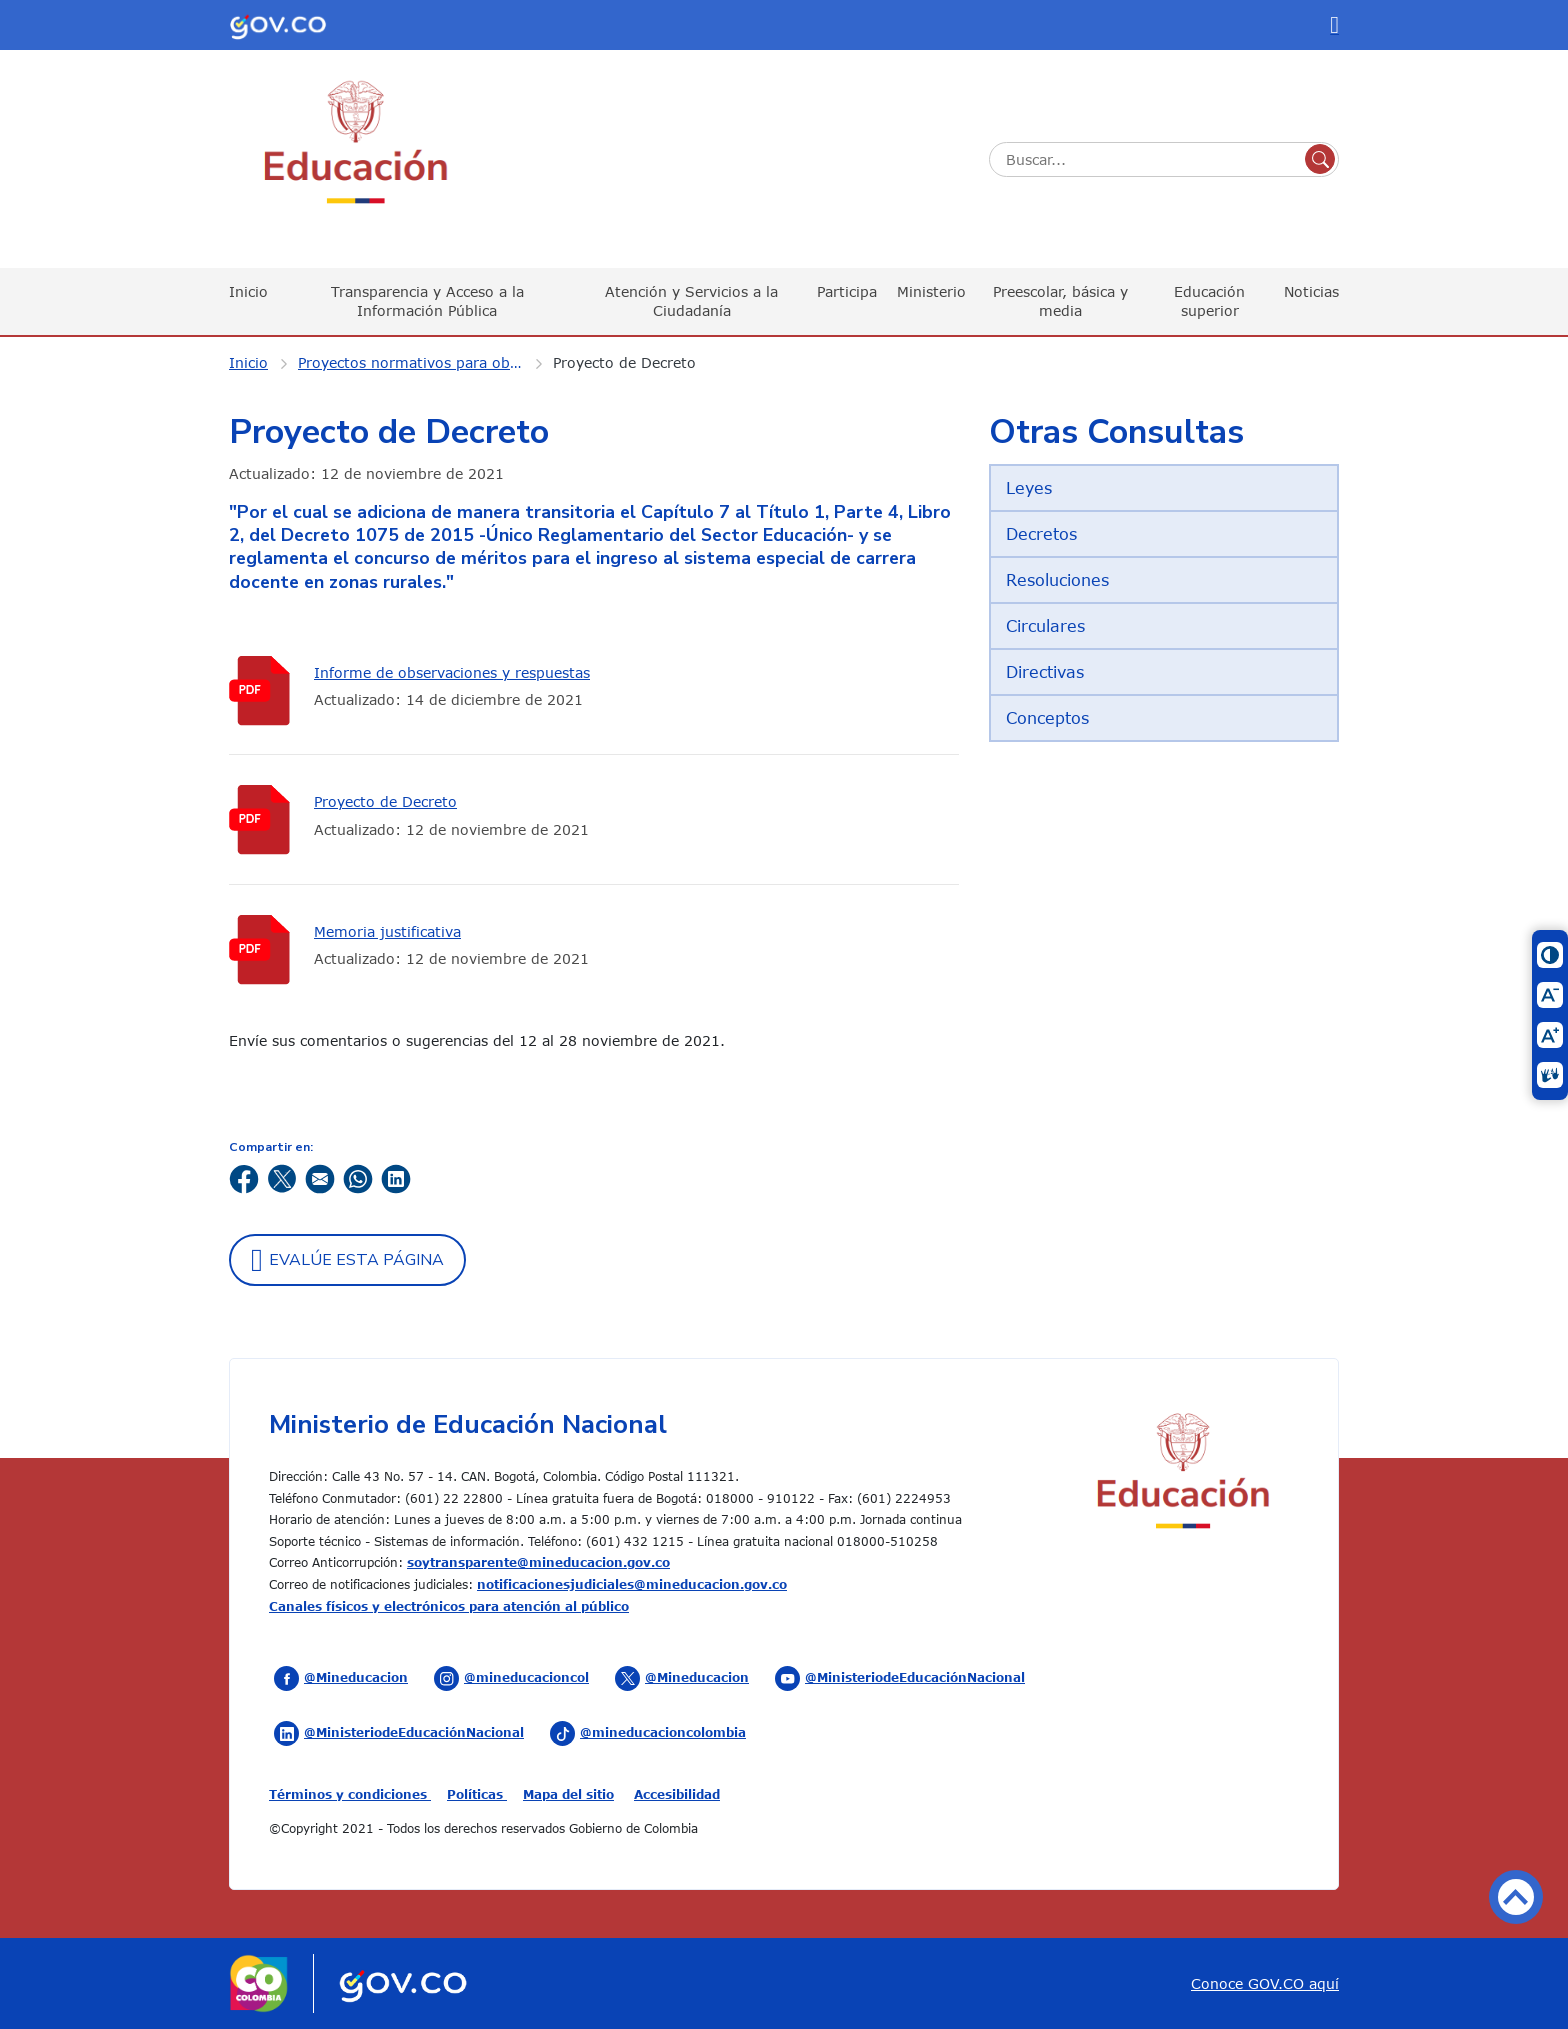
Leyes (1029, 488)
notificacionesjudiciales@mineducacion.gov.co (632, 1584)
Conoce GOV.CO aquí (1265, 1983)
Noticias (1311, 291)
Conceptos (1047, 718)
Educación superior (1209, 300)
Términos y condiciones (350, 1794)
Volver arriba (1516, 1897)
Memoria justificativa (387, 931)
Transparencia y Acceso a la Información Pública (427, 300)
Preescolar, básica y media (1060, 300)
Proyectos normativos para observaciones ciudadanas (423, 362)
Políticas (477, 1794)
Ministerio (931, 291)
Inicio (248, 291)
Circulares (1045, 626)
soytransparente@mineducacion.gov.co (538, 1562)
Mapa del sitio (568, 1794)
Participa (847, 291)
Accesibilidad (677, 1794)
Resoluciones (1057, 580)
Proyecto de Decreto (624, 362)
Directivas (1045, 672)
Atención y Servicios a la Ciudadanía (691, 300)
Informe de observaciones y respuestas (452, 672)
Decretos (1041, 534)
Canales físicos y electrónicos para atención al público (449, 1606)
